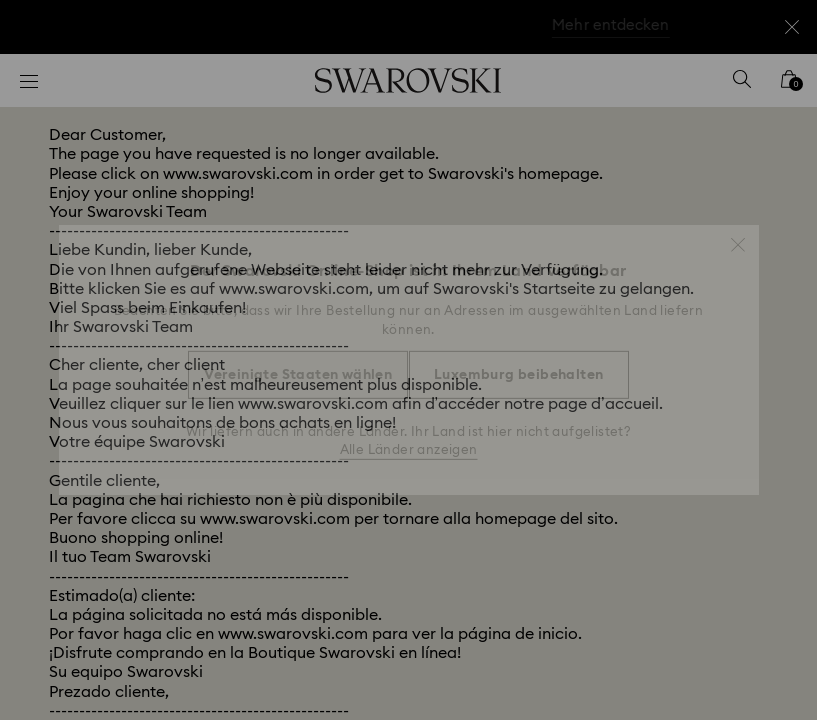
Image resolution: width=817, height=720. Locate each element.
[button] (738, 235)
